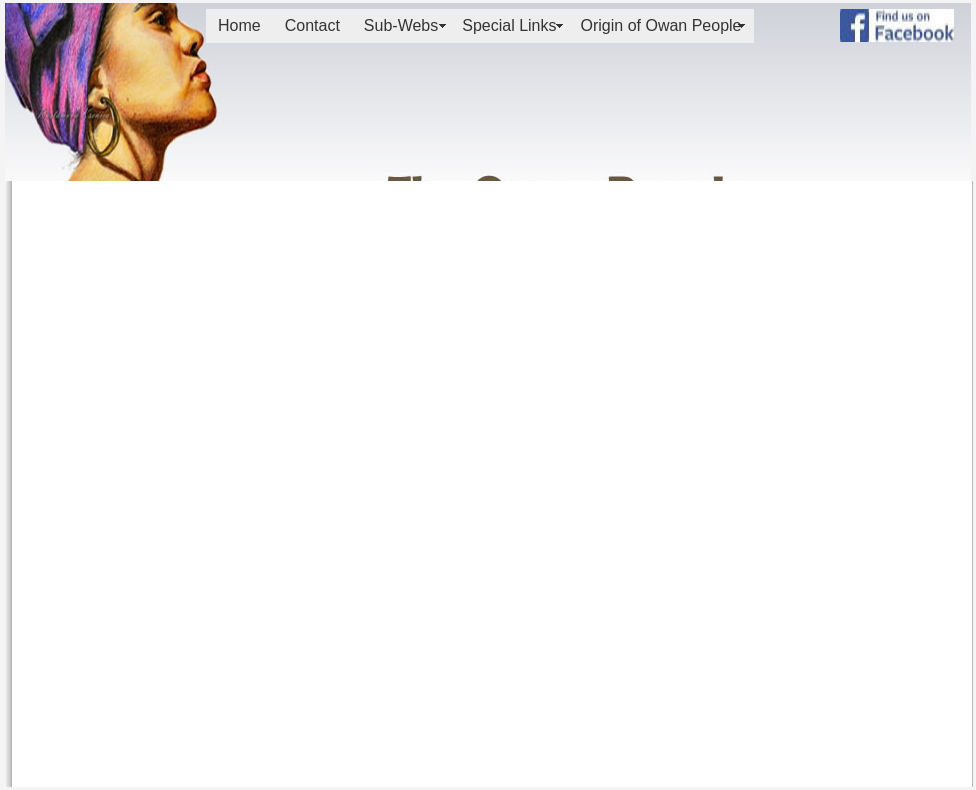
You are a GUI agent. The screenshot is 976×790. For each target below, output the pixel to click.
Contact (312, 25)
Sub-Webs (401, 25)
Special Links (509, 25)
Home (239, 25)
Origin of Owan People (661, 25)
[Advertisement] (888, 112)
